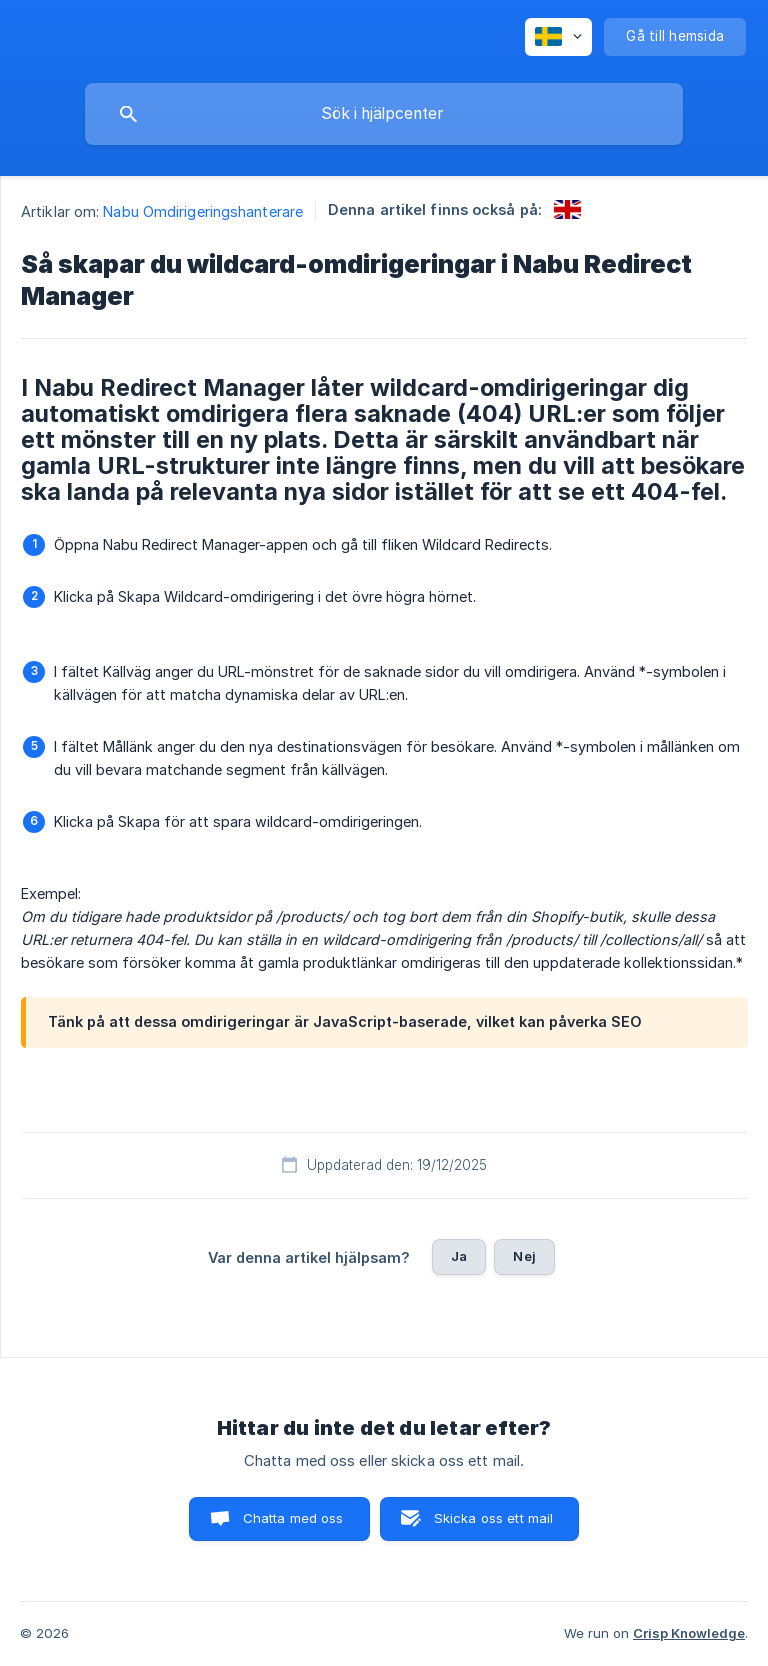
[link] (567, 209)
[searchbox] (384, 114)
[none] (558, 37)
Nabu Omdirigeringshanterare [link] (203, 211)
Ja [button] (459, 1256)
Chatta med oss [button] (293, 1518)
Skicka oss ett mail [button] (494, 1518)
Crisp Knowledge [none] (689, 1633)
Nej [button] (524, 1256)
